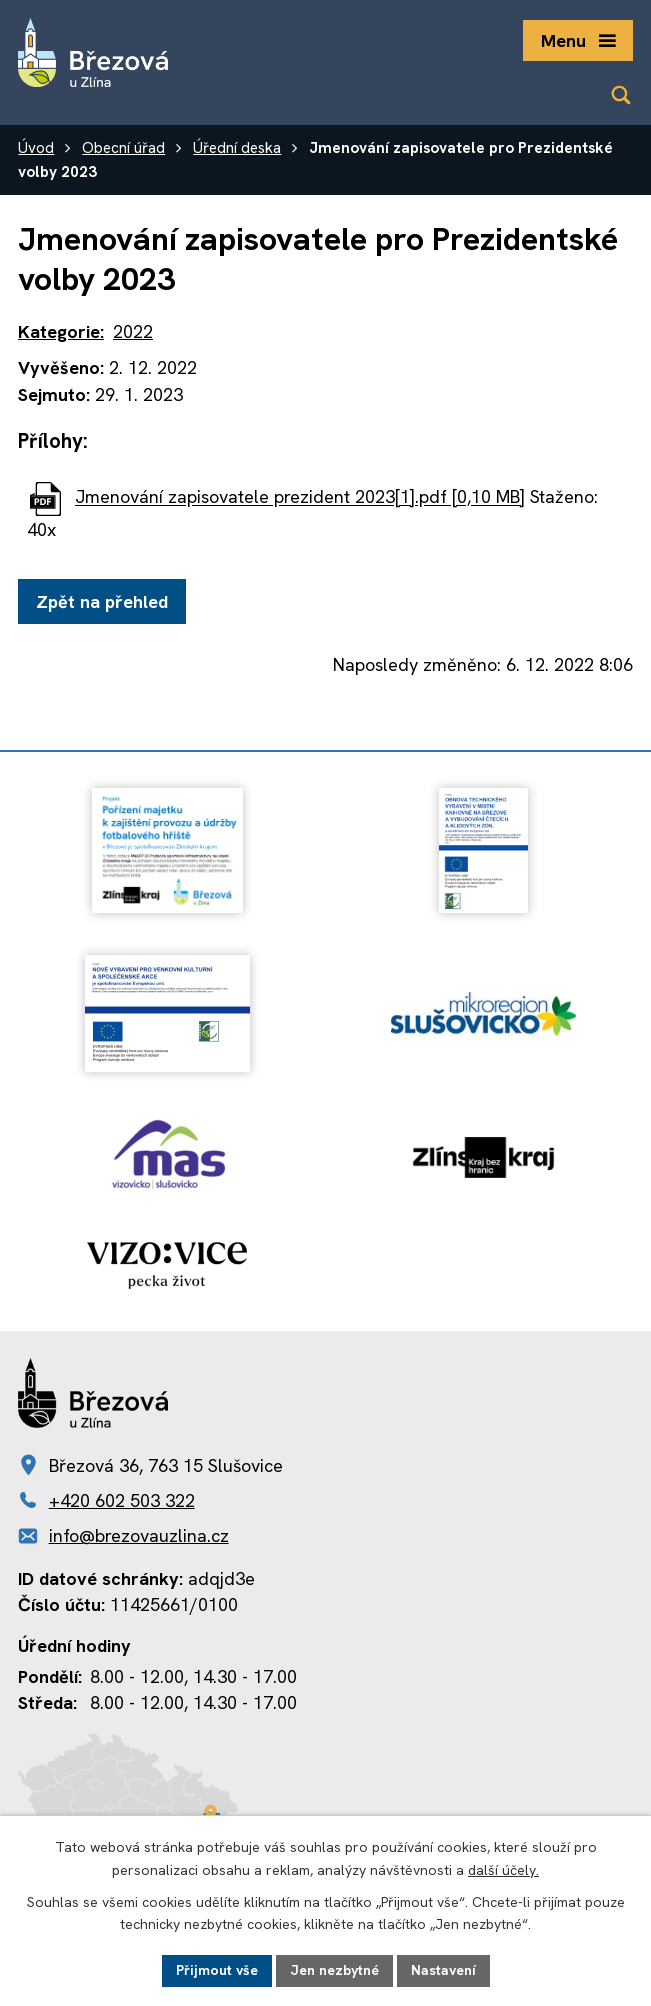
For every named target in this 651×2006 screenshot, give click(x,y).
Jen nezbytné (334, 1970)
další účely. (503, 1870)
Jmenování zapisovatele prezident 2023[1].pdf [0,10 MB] (300, 497)
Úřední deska (237, 148)
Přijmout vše (217, 1970)
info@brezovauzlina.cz (139, 1535)
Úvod (36, 148)
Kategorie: (61, 331)
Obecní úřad (123, 148)
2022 (133, 331)
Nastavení (443, 1970)
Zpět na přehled (102, 601)
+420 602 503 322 (122, 1500)
